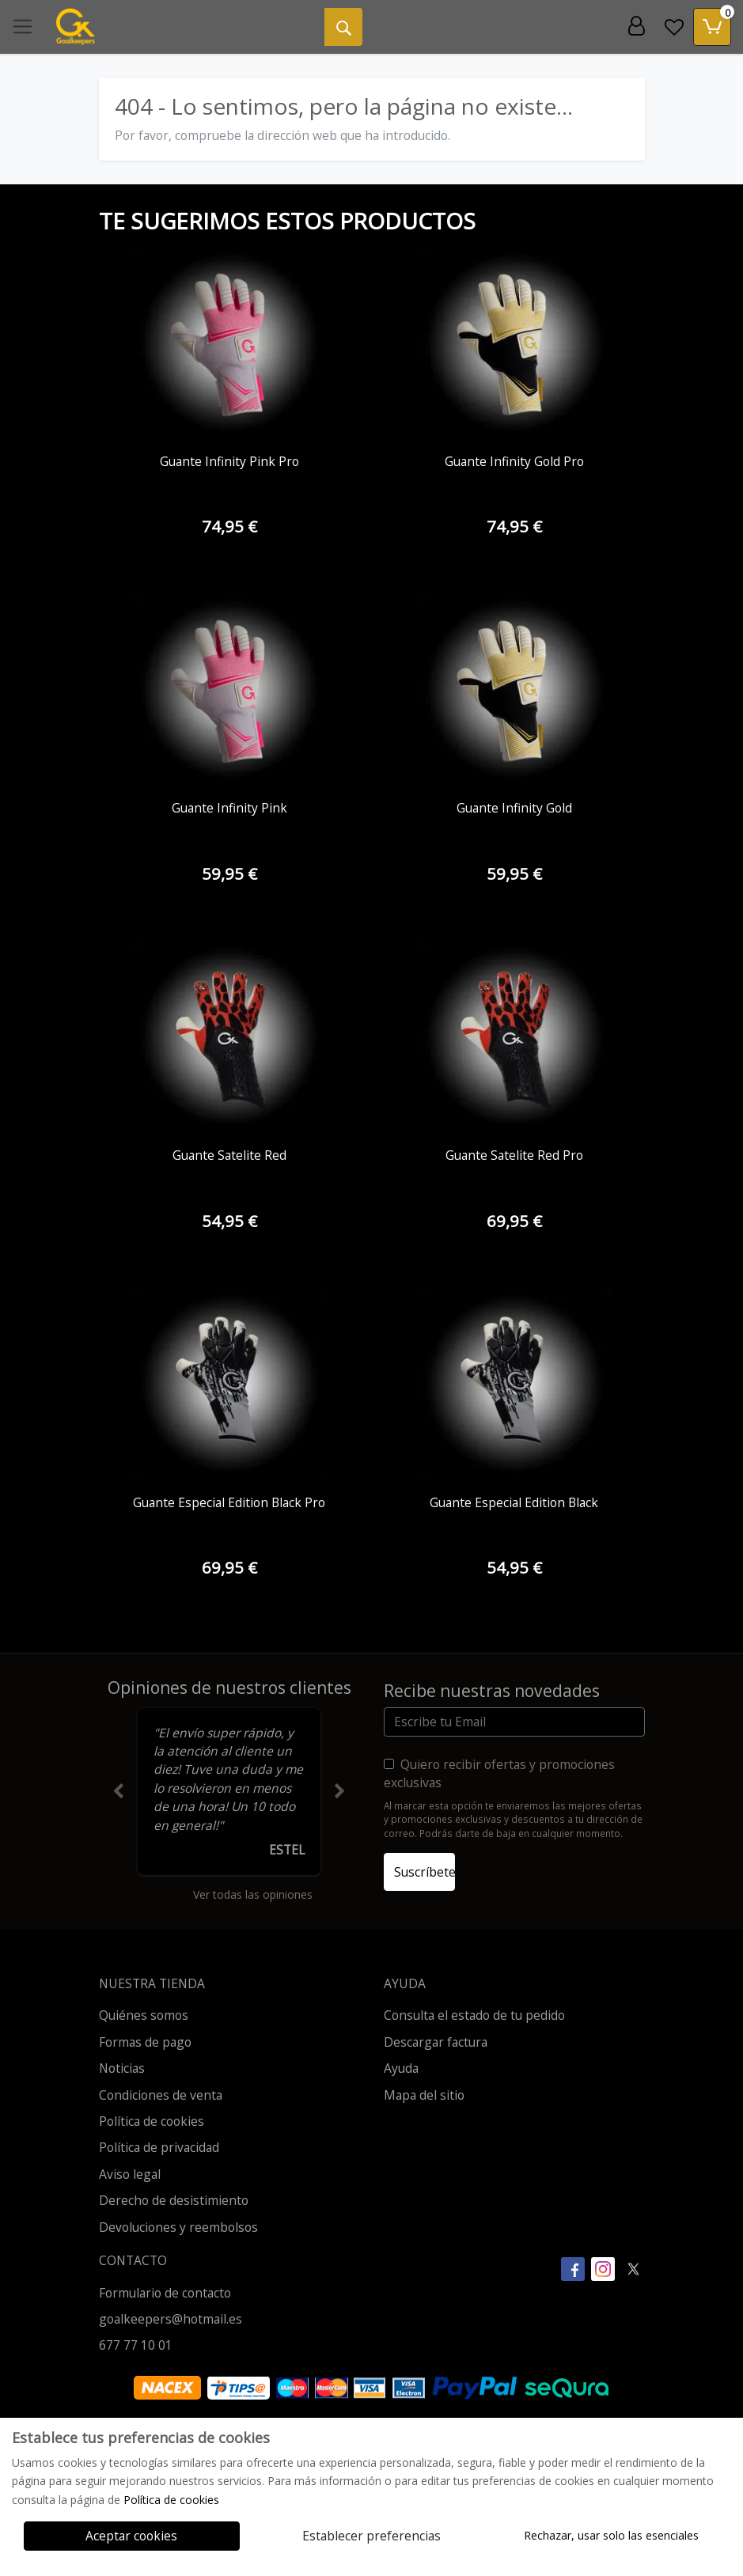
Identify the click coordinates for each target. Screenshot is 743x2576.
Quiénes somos (143, 2015)
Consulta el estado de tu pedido (474, 2015)
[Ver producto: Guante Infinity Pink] (229, 689)
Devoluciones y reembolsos (178, 2227)
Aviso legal (130, 2174)
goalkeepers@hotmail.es (170, 2319)
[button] (118, 1792)
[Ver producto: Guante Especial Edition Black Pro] (229, 1384)
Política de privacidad (159, 2147)
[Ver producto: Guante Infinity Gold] (514, 689)
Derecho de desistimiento (173, 2200)
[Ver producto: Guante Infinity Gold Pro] (514, 342)
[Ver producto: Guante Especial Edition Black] (514, 1384)
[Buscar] (343, 27)
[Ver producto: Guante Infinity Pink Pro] (229, 342)
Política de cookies (151, 2121)
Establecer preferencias (371, 2535)
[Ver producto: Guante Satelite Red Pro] (514, 1036)
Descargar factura (435, 2042)
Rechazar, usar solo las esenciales (611, 2535)
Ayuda (401, 2068)
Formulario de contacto (165, 2292)
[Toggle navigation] (23, 27)
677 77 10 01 (135, 2345)
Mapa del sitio (424, 2095)
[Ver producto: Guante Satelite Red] (229, 1036)
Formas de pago (145, 2042)
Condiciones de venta (160, 2095)
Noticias (122, 2068)
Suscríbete (424, 1872)
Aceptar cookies (131, 2535)
